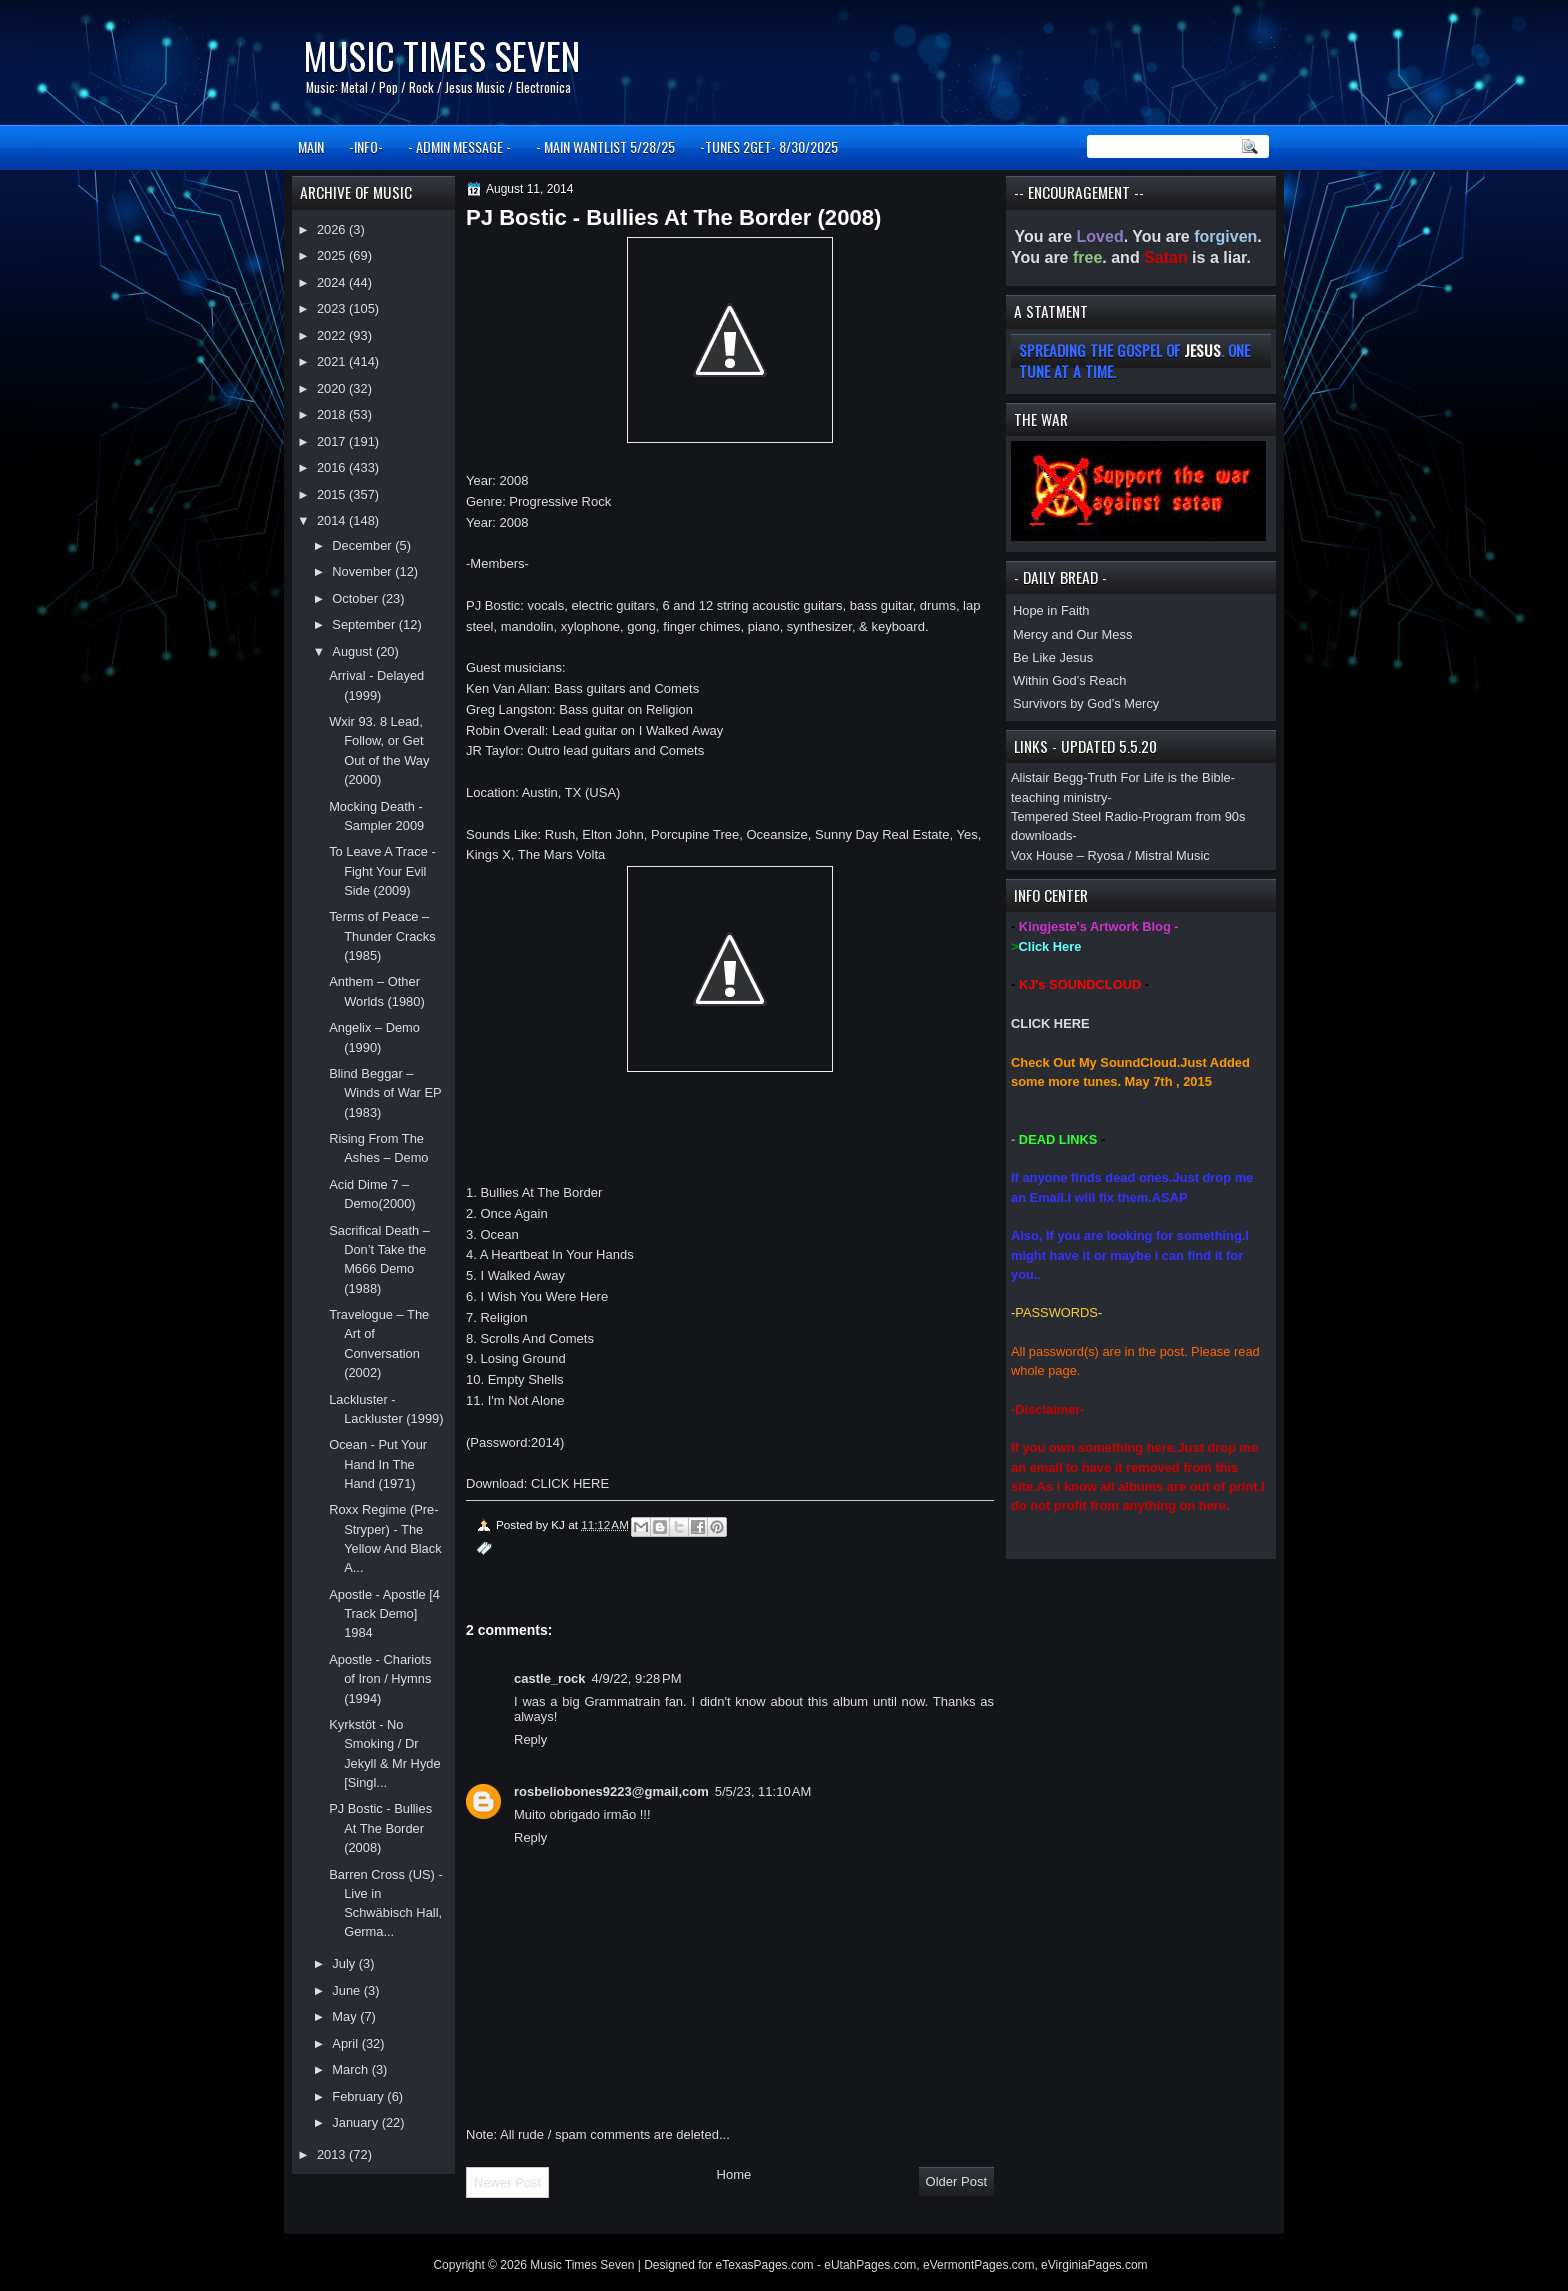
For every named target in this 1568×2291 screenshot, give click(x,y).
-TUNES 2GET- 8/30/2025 (769, 146)
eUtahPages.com (870, 2265)
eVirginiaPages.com (1094, 2265)
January (356, 2122)
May (346, 2016)
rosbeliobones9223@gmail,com (611, 1791)
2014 (333, 520)
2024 (333, 282)
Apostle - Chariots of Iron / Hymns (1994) (380, 1679)
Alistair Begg (1047, 777)
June (347, 1990)
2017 (333, 441)
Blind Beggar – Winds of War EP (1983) (385, 1093)
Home (734, 2174)
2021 (333, 361)
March (351, 2069)
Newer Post (507, 2182)
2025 (333, 255)
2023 (333, 308)
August (354, 651)
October (356, 598)
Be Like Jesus (1053, 657)
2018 (333, 414)
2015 (333, 494)
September (365, 624)
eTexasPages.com (765, 2265)
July (345, 1963)
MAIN (311, 146)
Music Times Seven (441, 55)
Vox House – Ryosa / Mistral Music (1110, 855)
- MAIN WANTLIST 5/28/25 (605, 146)
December (363, 545)
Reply (530, 1739)
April (346, 2043)
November (363, 571)
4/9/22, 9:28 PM (637, 1678)
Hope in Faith (1051, 610)
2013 (333, 2154)
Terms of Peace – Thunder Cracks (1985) (382, 936)
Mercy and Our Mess (1072, 634)
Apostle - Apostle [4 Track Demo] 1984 (384, 1614)
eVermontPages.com (978, 2265)
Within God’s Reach (1069, 680)
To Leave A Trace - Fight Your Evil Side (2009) (382, 871)
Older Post (956, 2181)
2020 (333, 388)
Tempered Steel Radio (1074, 816)
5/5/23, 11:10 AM (763, 1791)
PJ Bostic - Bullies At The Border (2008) (380, 1828)
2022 (333, 335)
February (359, 2096)
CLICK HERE (1050, 1023)
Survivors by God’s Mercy (1086, 703)
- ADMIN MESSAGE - (459, 146)
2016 (333, 467)
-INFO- (366, 146)
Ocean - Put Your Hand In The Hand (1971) (378, 1464)
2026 (333, 229)
